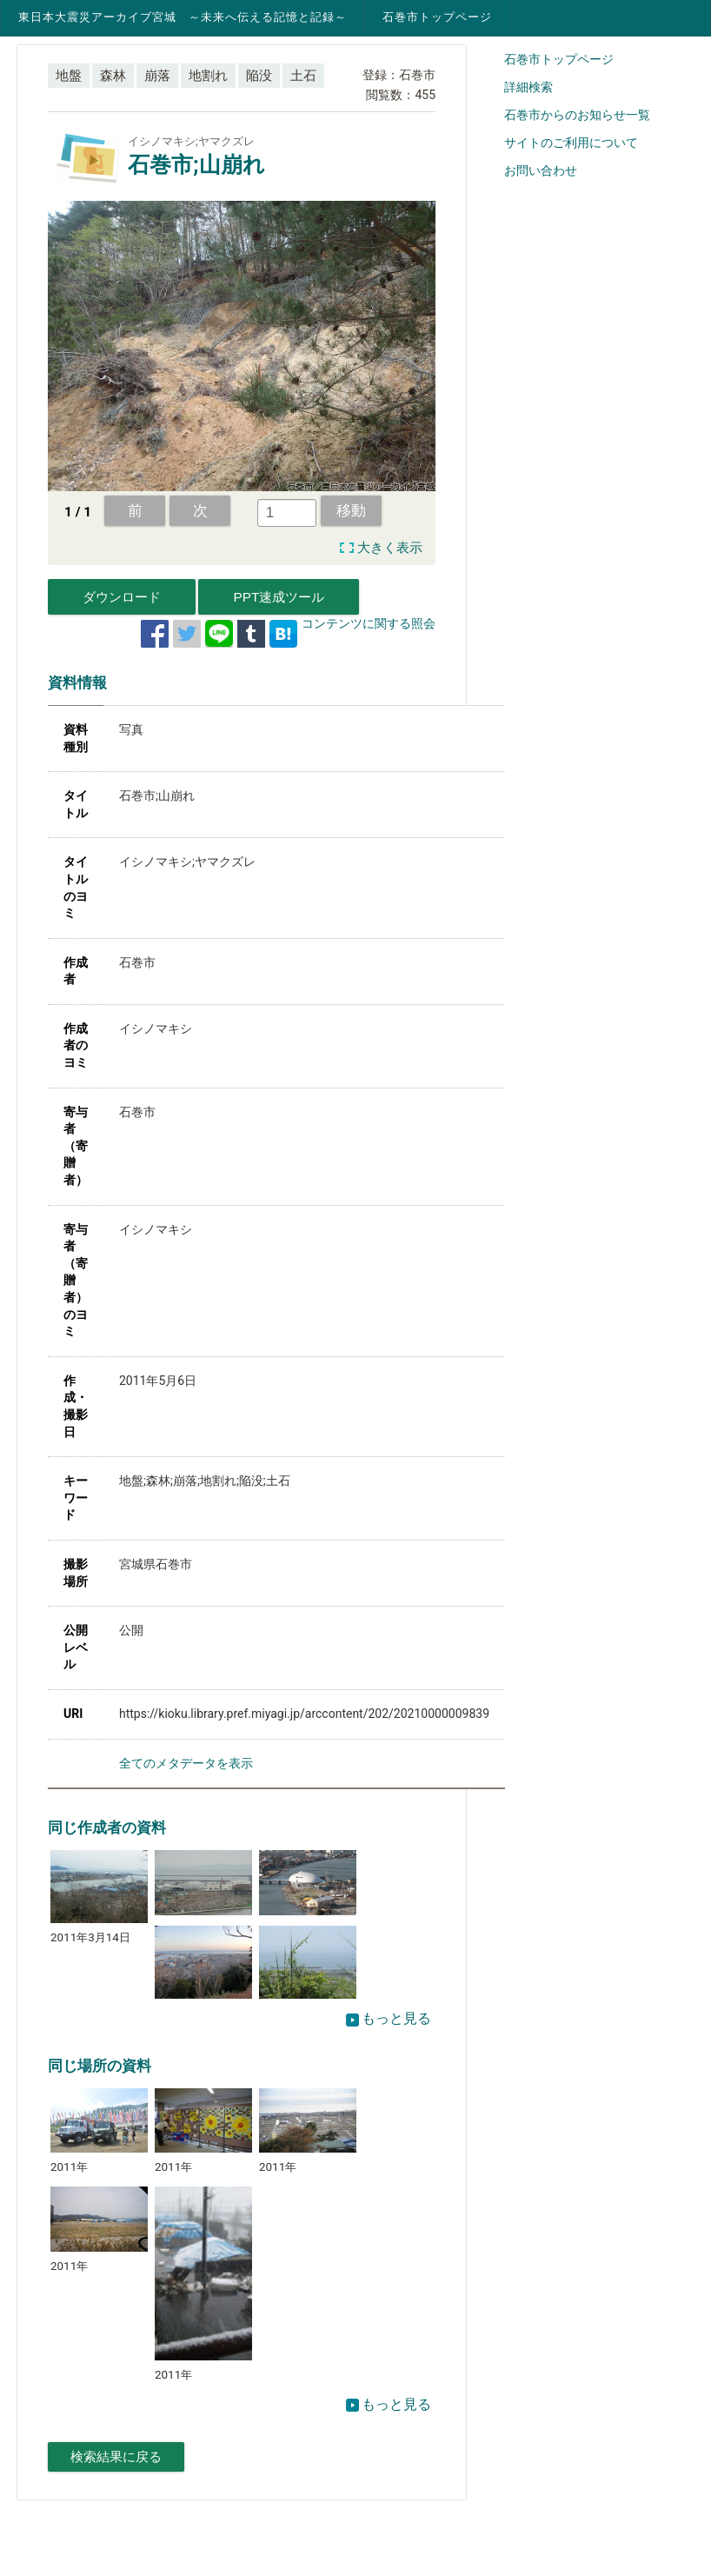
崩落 (157, 75)
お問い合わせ (540, 170)
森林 (113, 75)
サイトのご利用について (571, 143)
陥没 (259, 75)
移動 (351, 510)
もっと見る (388, 2018)
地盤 (69, 75)
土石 (303, 75)
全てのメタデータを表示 (186, 1763)
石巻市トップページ (437, 16)
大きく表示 (389, 548)
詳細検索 (528, 87)
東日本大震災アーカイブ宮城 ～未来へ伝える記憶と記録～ (182, 16)
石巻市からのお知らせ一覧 (577, 115)
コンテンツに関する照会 (368, 623)
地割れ (208, 75)
